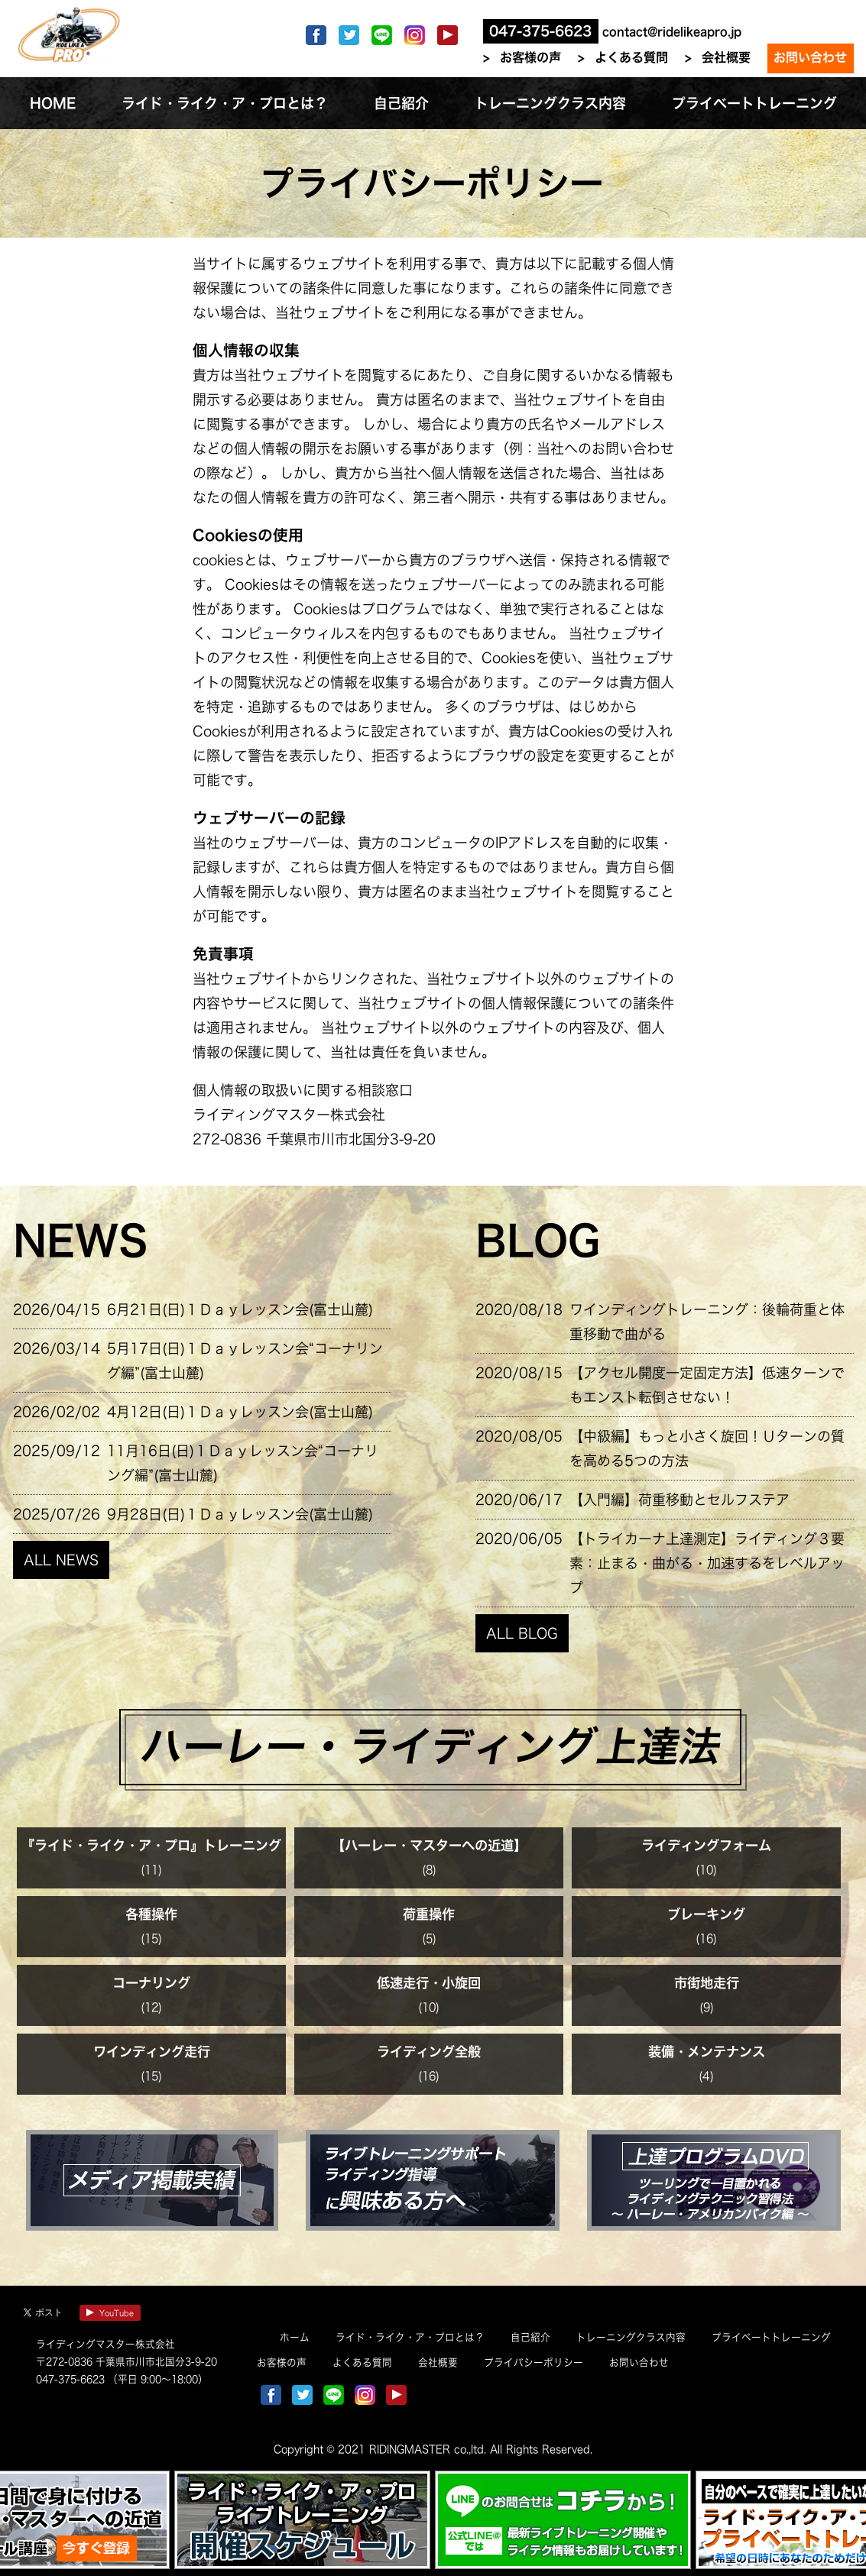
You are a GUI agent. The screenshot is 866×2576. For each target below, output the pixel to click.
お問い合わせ (810, 57)
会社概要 (726, 57)
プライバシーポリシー (533, 2362)
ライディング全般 (429, 2051)
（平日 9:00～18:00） (156, 2379)
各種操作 (151, 1914)
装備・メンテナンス (706, 2051)
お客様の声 (530, 57)
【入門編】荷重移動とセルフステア (679, 1499)
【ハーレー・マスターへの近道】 (429, 1845)
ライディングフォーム (706, 1845)
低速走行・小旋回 (429, 1982)
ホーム (295, 2337)
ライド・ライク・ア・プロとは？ (410, 2337)
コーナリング (151, 1982)
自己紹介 (530, 2337)
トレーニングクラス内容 (631, 2337)
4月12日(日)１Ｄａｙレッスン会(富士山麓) (240, 1412)
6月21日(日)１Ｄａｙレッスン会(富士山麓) (240, 1309)
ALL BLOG (522, 1633)
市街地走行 (706, 1982)
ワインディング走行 (151, 2051)
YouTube (110, 2313)
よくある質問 (631, 57)
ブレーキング (706, 1914)
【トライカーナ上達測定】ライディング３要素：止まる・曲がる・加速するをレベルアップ (707, 1563)
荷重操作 (429, 1914)
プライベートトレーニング (771, 2337)
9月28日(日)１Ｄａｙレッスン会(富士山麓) (240, 1514)
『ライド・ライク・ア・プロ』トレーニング (151, 1845)
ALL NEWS (61, 1560)
